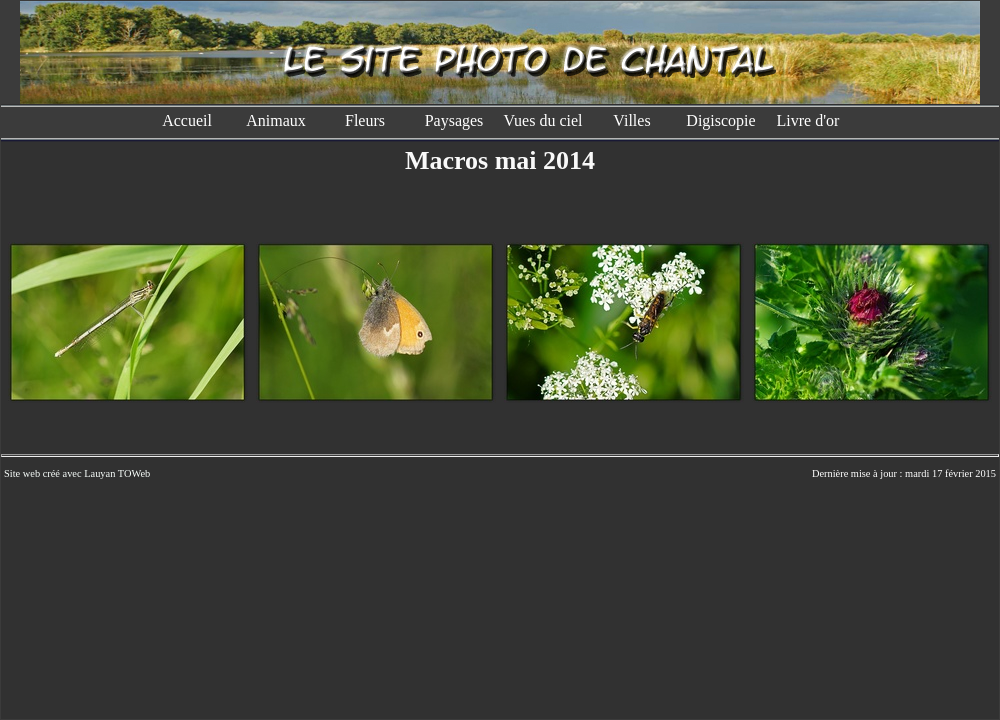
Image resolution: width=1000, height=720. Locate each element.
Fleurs (365, 120)
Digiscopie (720, 120)
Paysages (454, 120)
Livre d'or (810, 120)
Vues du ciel (542, 120)
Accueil (187, 120)
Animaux (276, 120)
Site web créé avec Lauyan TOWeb (77, 473)
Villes (631, 120)
